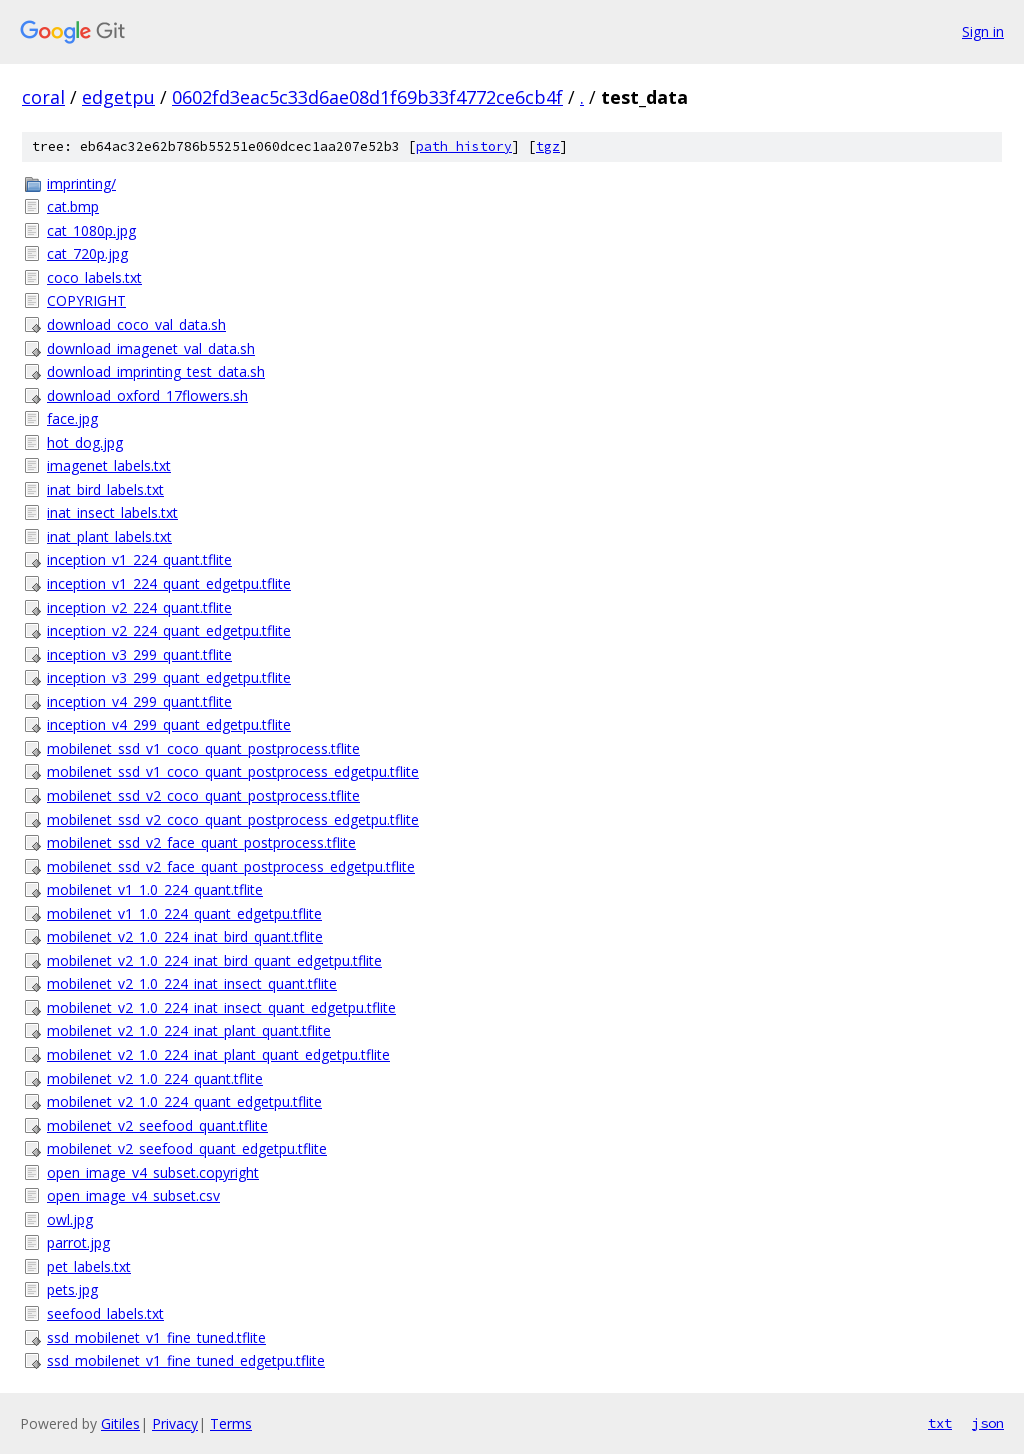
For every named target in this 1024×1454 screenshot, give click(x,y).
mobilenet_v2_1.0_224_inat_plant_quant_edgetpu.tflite (218, 1054)
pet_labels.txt (89, 1266)
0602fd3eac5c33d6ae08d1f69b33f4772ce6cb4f (367, 97)
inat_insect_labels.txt (112, 512)
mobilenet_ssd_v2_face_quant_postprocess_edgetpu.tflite (231, 866)
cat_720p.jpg (87, 253)
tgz (548, 146)
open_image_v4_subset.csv (133, 1195)
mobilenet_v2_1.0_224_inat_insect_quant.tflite (192, 983)
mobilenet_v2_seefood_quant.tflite (157, 1125)
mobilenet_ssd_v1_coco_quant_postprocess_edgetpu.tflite (233, 771)
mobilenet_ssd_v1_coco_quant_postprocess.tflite (203, 748)
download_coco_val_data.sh (136, 324)
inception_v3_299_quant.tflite (139, 654)
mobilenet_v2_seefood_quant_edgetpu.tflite (187, 1148)
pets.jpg (72, 1289)
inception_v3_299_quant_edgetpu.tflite (169, 677)
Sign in (983, 31)
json (988, 1423)
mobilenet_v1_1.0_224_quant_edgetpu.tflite (184, 913)
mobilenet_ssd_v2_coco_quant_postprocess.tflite (203, 795)
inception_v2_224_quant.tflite (139, 607)
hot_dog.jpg (85, 442)
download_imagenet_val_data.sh (151, 348)
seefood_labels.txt (105, 1313)
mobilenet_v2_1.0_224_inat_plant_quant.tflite (189, 1030)
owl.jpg (70, 1219)
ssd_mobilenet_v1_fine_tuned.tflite (156, 1337)
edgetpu (118, 97)
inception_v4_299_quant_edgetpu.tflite (169, 724)
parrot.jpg (78, 1242)
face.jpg (72, 418)
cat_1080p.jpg (91, 230)
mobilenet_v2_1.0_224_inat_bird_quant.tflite (185, 936)
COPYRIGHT (86, 300)
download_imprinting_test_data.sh (156, 371)
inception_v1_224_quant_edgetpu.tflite (169, 583)
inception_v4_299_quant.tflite (139, 701)
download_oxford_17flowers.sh (147, 395)
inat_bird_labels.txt (105, 489)
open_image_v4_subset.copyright (153, 1172)
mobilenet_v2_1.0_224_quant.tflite (155, 1078)
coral (43, 97)
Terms (231, 1423)
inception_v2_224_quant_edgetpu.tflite (169, 630)
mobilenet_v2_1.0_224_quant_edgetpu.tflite (184, 1101)
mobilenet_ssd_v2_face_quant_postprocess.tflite (201, 842)
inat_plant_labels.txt (109, 536)
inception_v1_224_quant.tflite (139, 559)
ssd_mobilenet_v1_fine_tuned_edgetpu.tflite (186, 1360)
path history (464, 146)
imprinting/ (81, 183)
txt (940, 1423)
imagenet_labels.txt (109, 465)
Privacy (175, 1423)
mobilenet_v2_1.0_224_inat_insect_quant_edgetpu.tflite (221, 1007)
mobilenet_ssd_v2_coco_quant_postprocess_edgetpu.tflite (233, 819)
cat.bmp (73, 206)
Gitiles (120, 1423)
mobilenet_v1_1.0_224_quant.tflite (155, 889)
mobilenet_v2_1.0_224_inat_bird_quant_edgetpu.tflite (214, 960)
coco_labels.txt (94, 277)
